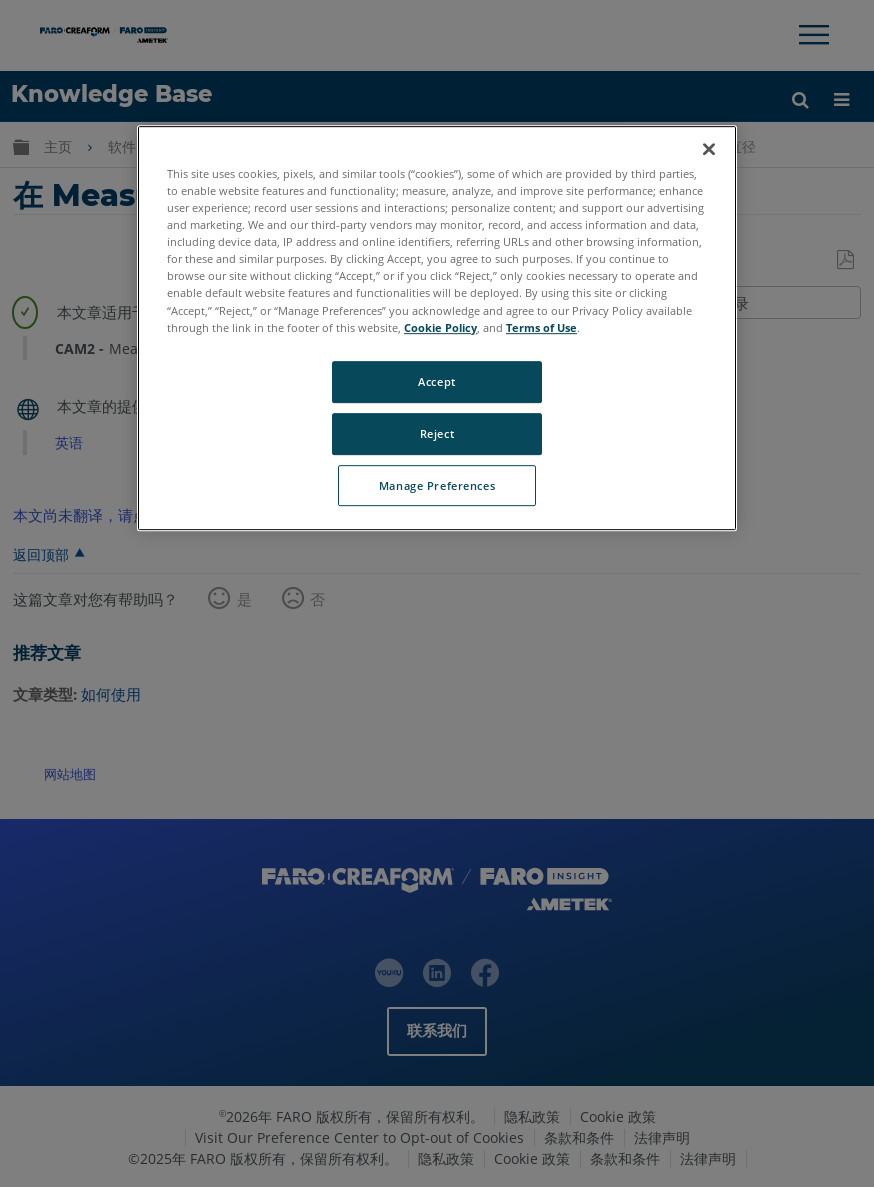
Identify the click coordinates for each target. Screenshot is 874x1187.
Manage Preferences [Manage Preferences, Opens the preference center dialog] (437, 485)
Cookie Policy (440, 327)
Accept (436, 381)
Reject (437, 433)
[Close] (709, 149)
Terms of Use (541, 327)
